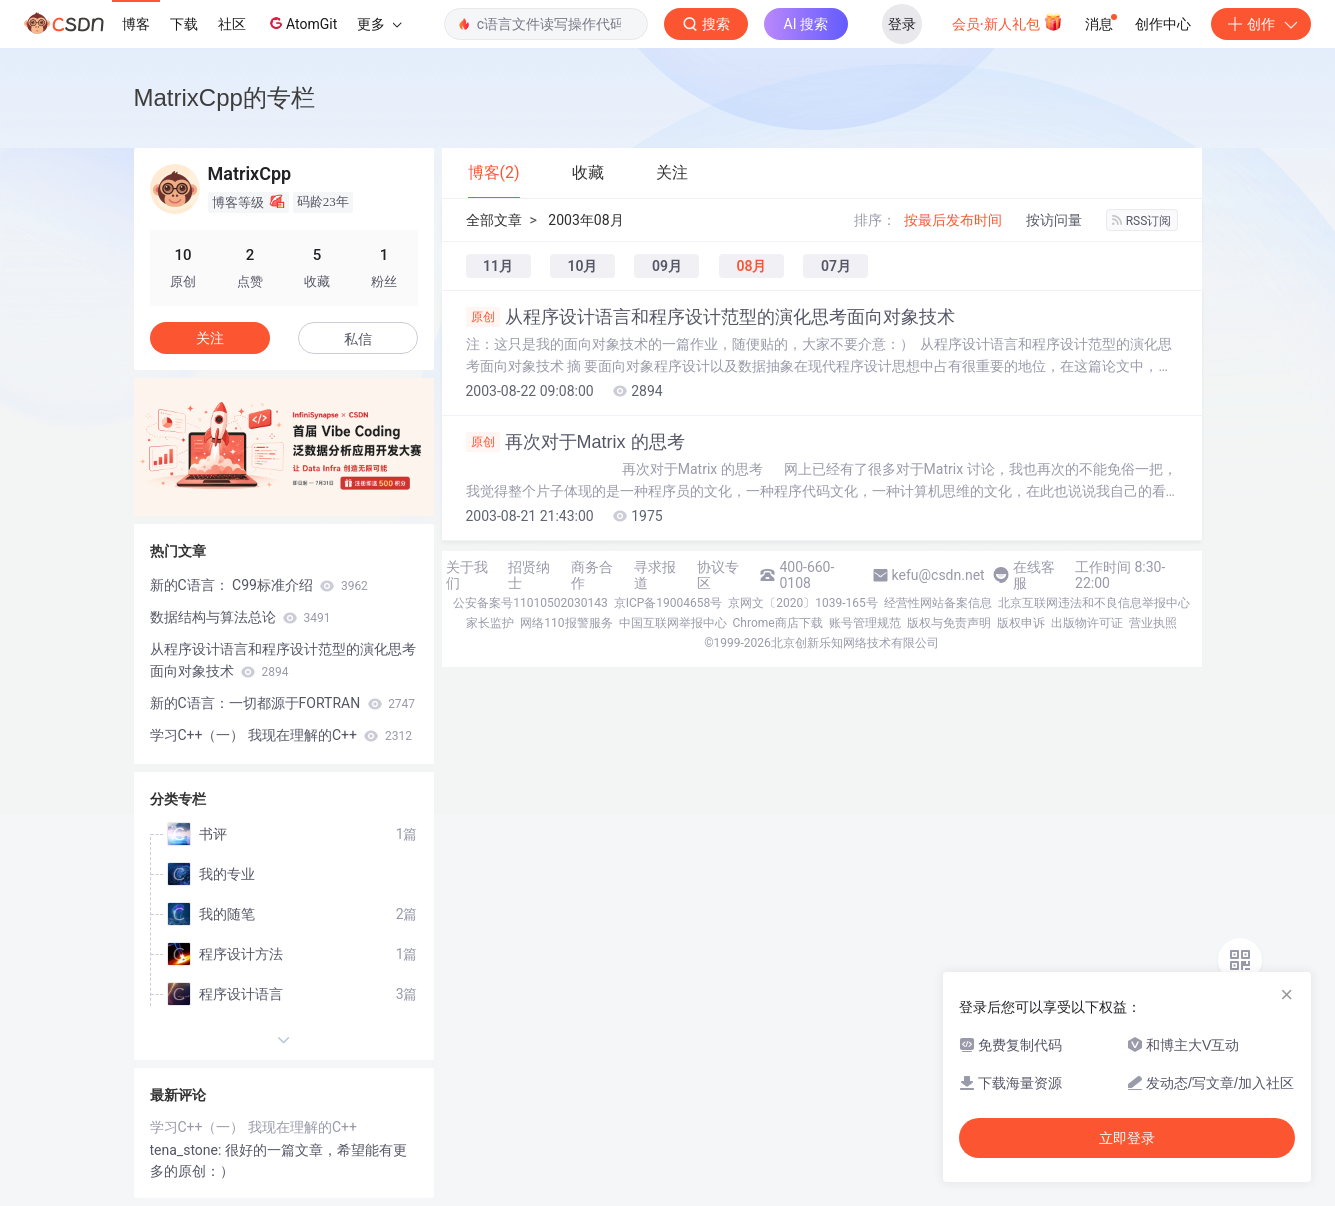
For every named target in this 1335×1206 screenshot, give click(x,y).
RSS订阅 (1142, 221)
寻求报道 (655, 575)
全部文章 (494, 220)
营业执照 (1153, 623)
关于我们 (467, 575)
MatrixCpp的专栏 (224, 97)
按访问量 (1054, 220)
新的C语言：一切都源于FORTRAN (283, 703)
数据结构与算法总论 (240, 617)
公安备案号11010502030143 (530, 603)
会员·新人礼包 (1007, 22)
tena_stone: (187, 1150)
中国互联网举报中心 (673, 623)
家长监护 (490, 623)
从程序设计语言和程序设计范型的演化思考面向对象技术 (710, 317)
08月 (751, 266)
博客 (136, 24)
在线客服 (1034, 575)
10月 (582, 266)
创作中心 (1163, 24)
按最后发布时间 (953, 220)
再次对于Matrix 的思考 (575, 442)
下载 (184, 24)
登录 (902, 24)
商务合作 (592, 575)
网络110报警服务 (566, 623)
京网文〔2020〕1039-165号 (803, 603)
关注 (210, 338)
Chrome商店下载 (778, 623)
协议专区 (718, 575)
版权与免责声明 (949, 623)
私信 (358, 339)
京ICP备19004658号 (668, 603)
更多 (379, 24)
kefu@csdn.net (938, 575)
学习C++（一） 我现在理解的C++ (281, 735)
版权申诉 (1021, 623)
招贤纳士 (529, 575)
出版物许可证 (1087, 623)
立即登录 (1127, 1138)
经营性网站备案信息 (938, 603)
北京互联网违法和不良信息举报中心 (1094, 603)
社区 (232, 24)
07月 (836, 266)
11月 (498, 266)
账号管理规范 (865, 623)
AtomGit (301, 23)
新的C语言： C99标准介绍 (259, 585)
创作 (1261, 24)
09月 (667, 266)
